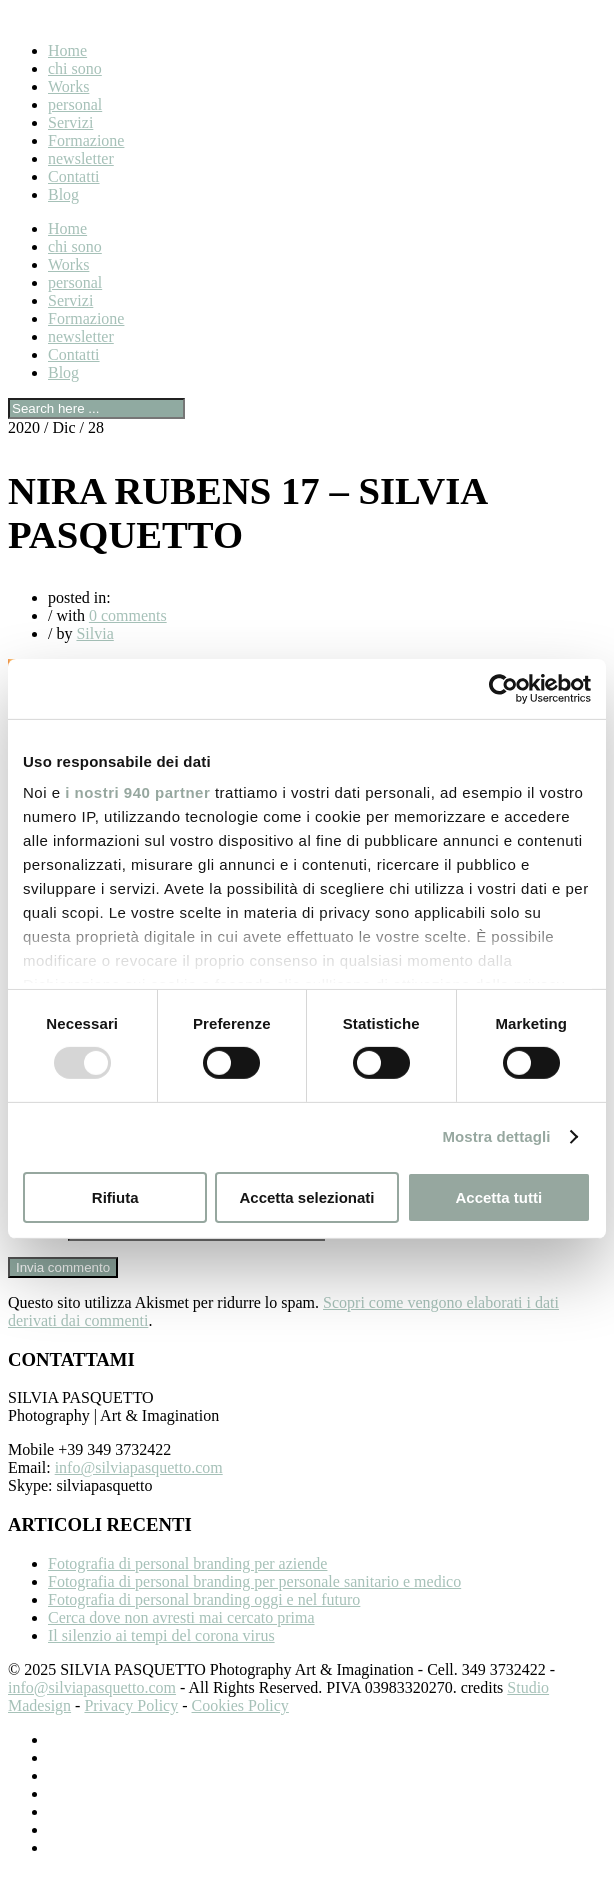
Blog (63, 194)
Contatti (74, 176)
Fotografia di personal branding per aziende (187, 1587)
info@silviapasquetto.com (139, 1491)
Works (68, 86)
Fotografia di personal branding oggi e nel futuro (204, 1623)
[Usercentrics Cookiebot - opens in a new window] (503, 688)
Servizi (70, 122)
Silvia (94, 633)
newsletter (81, 158)
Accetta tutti (498, 1197)
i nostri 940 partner (137, 792)
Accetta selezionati (306, 1197)
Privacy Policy (131, 1729)
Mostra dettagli (496, 1136)
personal (75, 104)
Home (67, 50)
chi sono (75, 68)
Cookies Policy (240, 1729)
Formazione (86, 140)
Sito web (36, 1253)
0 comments (128, 615)
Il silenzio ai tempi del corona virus (161, 1659)
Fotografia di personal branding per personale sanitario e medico (254, 1605)
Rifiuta (115, 1197)
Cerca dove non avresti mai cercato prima (181, 1641)
